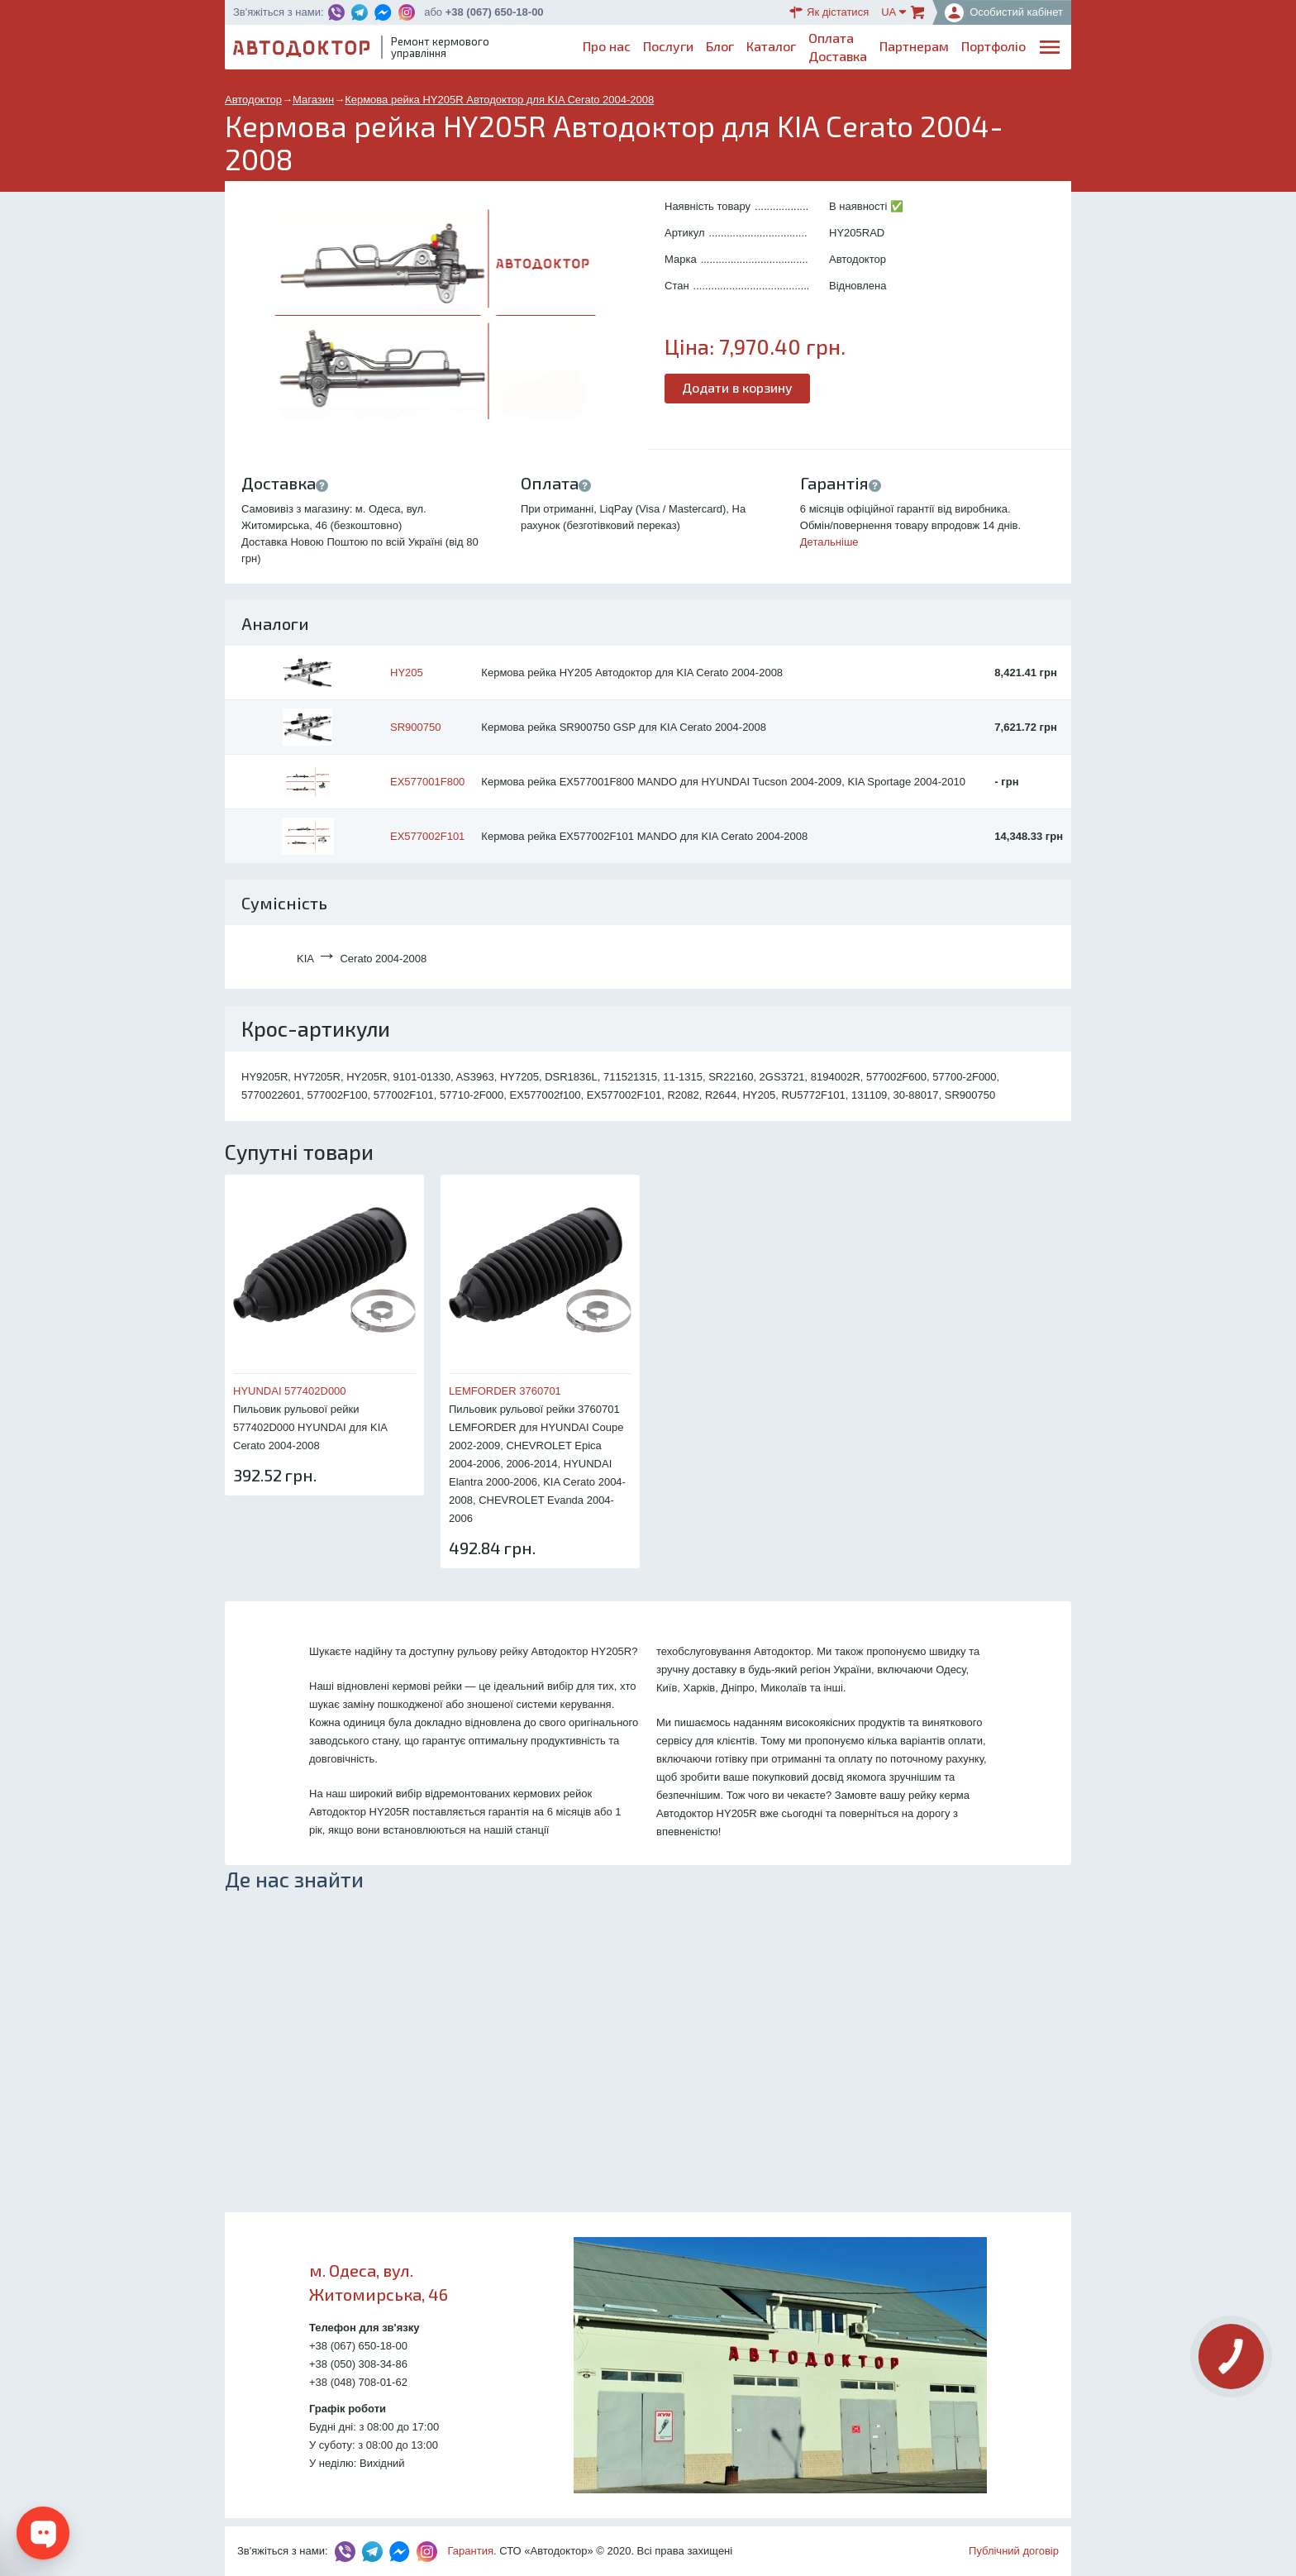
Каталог (771, 46)
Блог (720, 46)
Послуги (668, 46)
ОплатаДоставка (837, 47)
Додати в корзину (737, 387)
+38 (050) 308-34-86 (358, 2364)
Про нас (607, 46)
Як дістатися (829, 12)
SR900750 (415, 727)
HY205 (406, 672)
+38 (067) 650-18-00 (495, 12)
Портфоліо (993, 46)
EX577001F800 (427, 781)
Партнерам (914, 46)
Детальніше (829, 542)
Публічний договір (1014, 2551)
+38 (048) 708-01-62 (358, 2382)
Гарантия (470, 2551)
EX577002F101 (427, 836)
